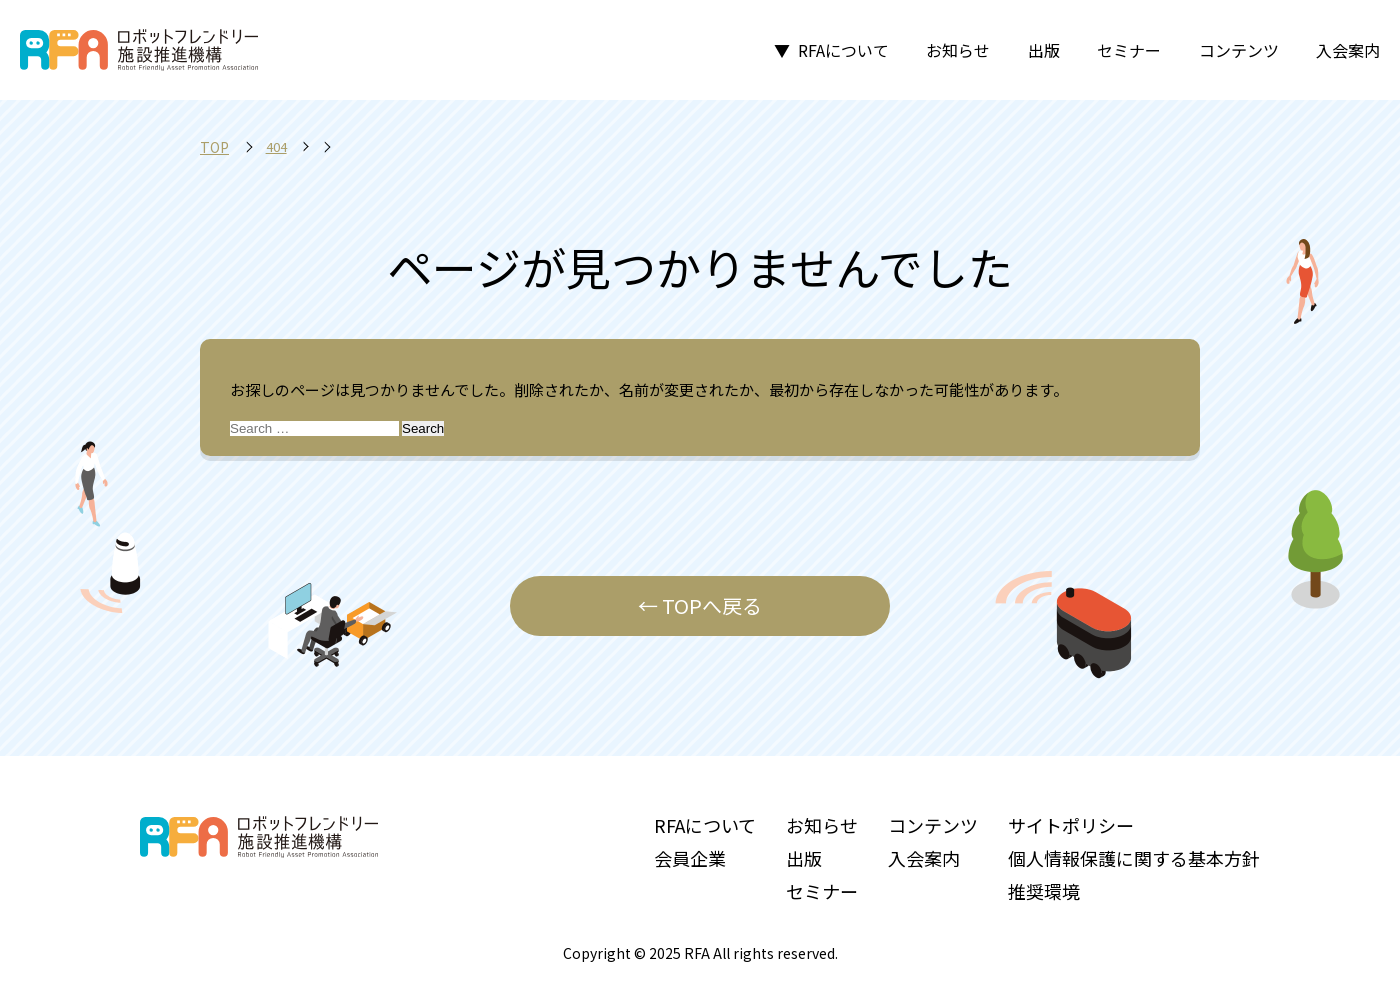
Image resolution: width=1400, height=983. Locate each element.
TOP (214, 147)
